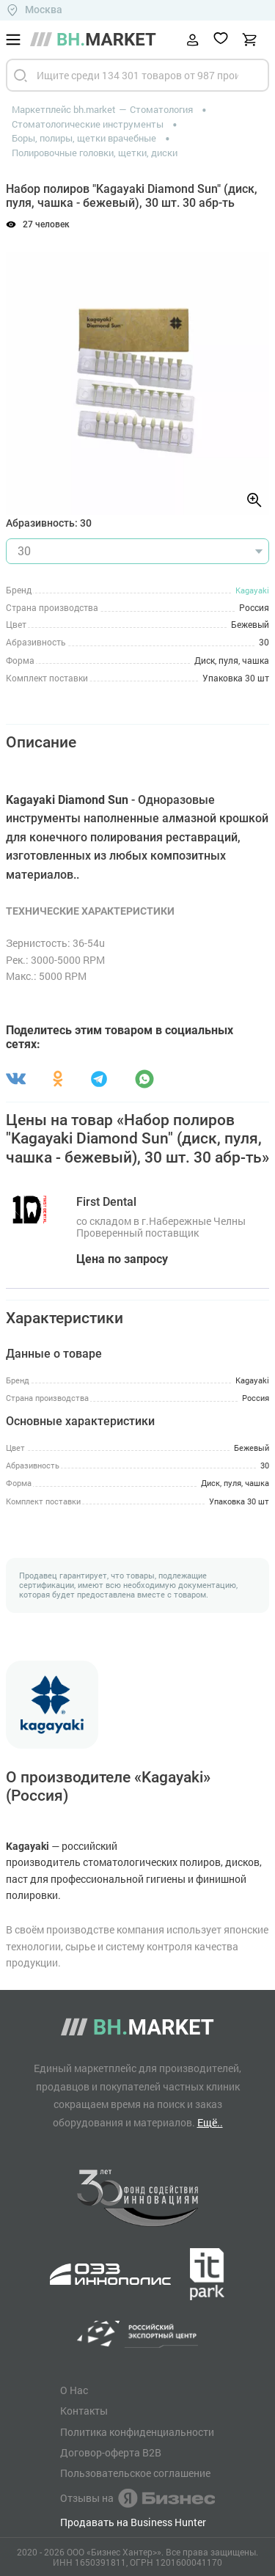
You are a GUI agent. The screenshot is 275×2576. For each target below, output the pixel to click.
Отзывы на (137, 2498)
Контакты (84, 2411)
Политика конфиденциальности (137, 2432)
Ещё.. (210, 2122)
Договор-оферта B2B (110, 2453)
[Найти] (20, 75)
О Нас (74, 2390)
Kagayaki (252, 590)
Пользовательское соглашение (135, 2473)
